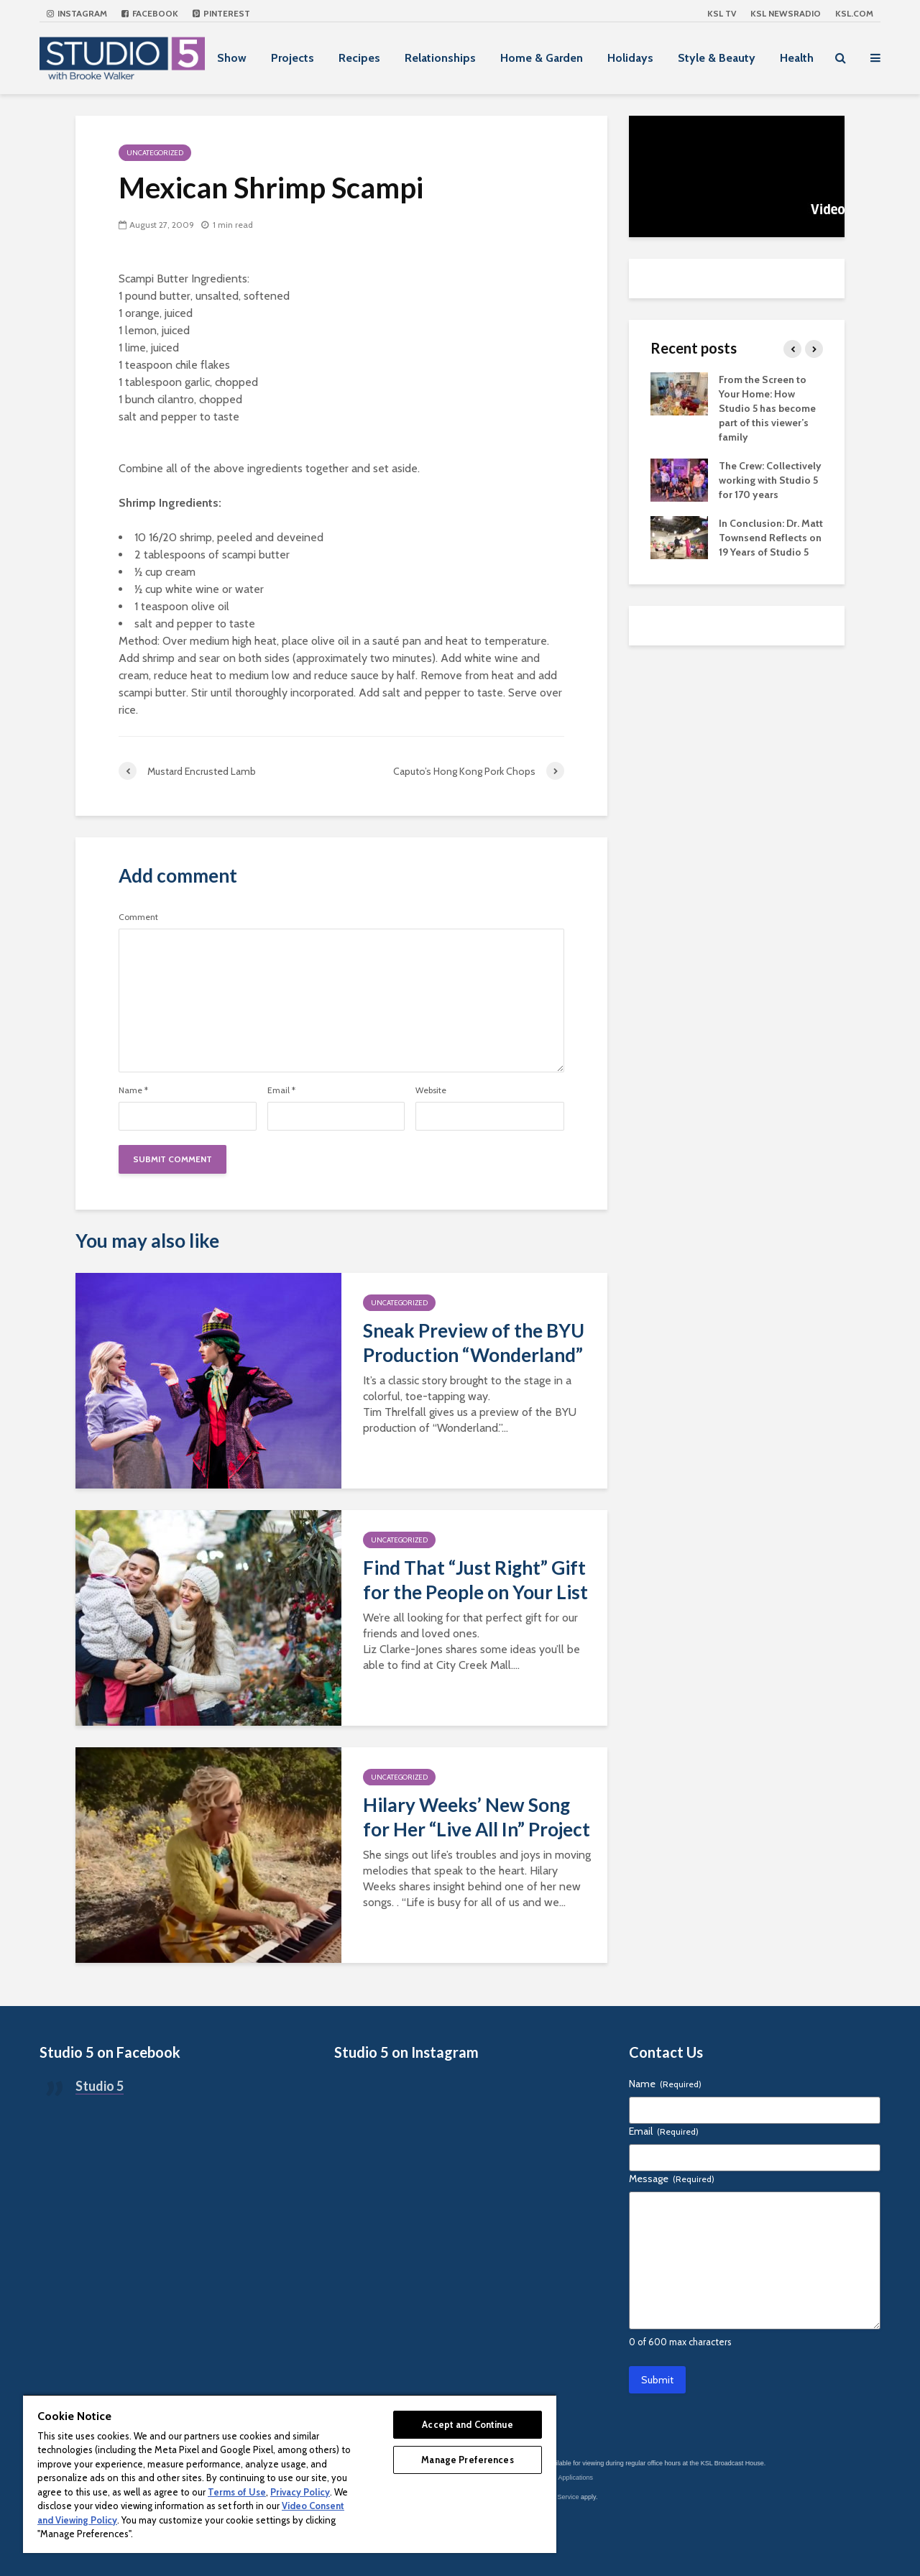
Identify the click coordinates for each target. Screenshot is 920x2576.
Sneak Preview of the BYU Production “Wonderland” (473, 1342)
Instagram (77, 13)
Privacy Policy (300, 2492)
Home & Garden (541, 58)
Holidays (630, 58)
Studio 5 (99, 2086)
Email (281, 1090)
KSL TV (721, 13)
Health (797, 58)
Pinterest (221, 13)
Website (430, 1090)
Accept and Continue (467, 2424)
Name (133, 1090)
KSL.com (854, 13)
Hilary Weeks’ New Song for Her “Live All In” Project (476, 1817)
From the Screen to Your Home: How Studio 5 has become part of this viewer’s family (767, 408)
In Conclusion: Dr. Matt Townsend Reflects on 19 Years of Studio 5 (771, 537)
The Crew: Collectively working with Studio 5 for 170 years (770, 480)
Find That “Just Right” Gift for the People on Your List (475, 1580)
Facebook (149, 13)
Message (671, 2178)
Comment (138, 917)
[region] (289, 2473)
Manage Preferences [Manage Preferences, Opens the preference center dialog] (467, 2459)
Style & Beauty (716, 58)
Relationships (440, 58)
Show (232, 58)
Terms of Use (237, 2492)
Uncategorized (154, 152)
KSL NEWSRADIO (785, 13)
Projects (292, 58)
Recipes (359, 58)
